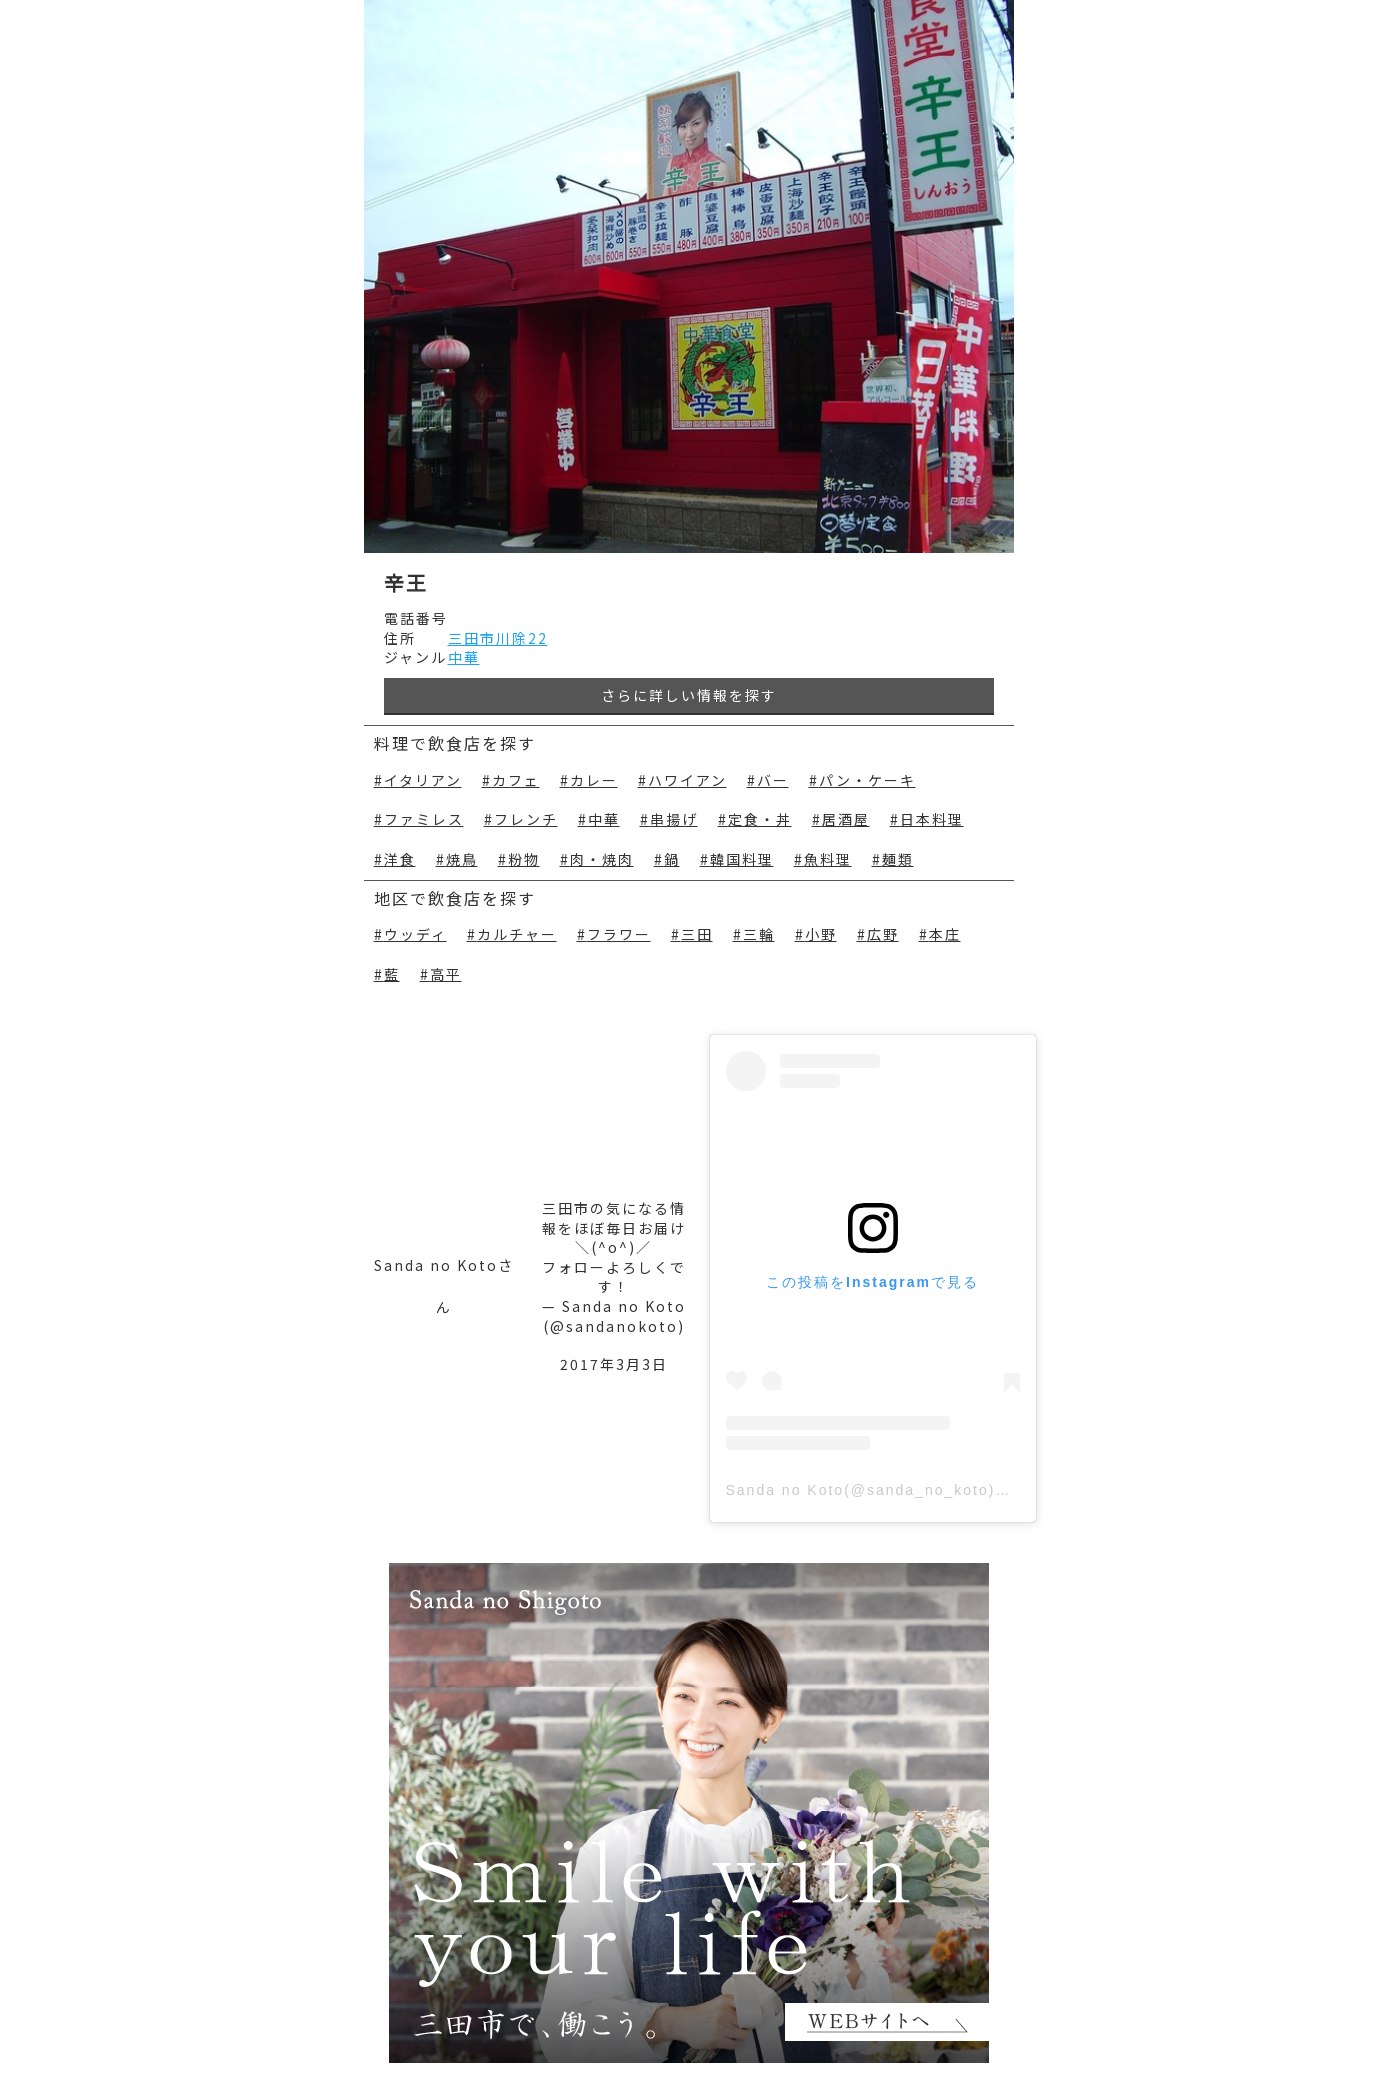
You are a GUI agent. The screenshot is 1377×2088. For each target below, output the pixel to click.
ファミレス (424, 819)
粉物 (524, 859)
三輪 (759, 934)
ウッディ (415, 934)
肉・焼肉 (602, 859)
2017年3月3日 (614, 1364)
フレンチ (526, 819)
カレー (594, 780)
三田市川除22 (498, 638)
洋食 (400, 859)
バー (773, 780)
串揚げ (674, 819)
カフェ (516, 780)
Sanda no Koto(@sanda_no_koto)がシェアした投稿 (925, 1490)
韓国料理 (742, 859)
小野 (821, 934)
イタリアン (423, 780)
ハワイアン (687, 780)
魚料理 (828, 859)
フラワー (619, 934)
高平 (446, 974)
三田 (697, 934)
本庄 (945, 934)
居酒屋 (846, 819)
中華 (464, 657)
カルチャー (517, 934)
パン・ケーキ (867, 780)
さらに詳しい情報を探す (689, 695)
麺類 (898, 859)
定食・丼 (760, 819)
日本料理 (932, 819)
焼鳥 (462, 859)
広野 (883, 934)
